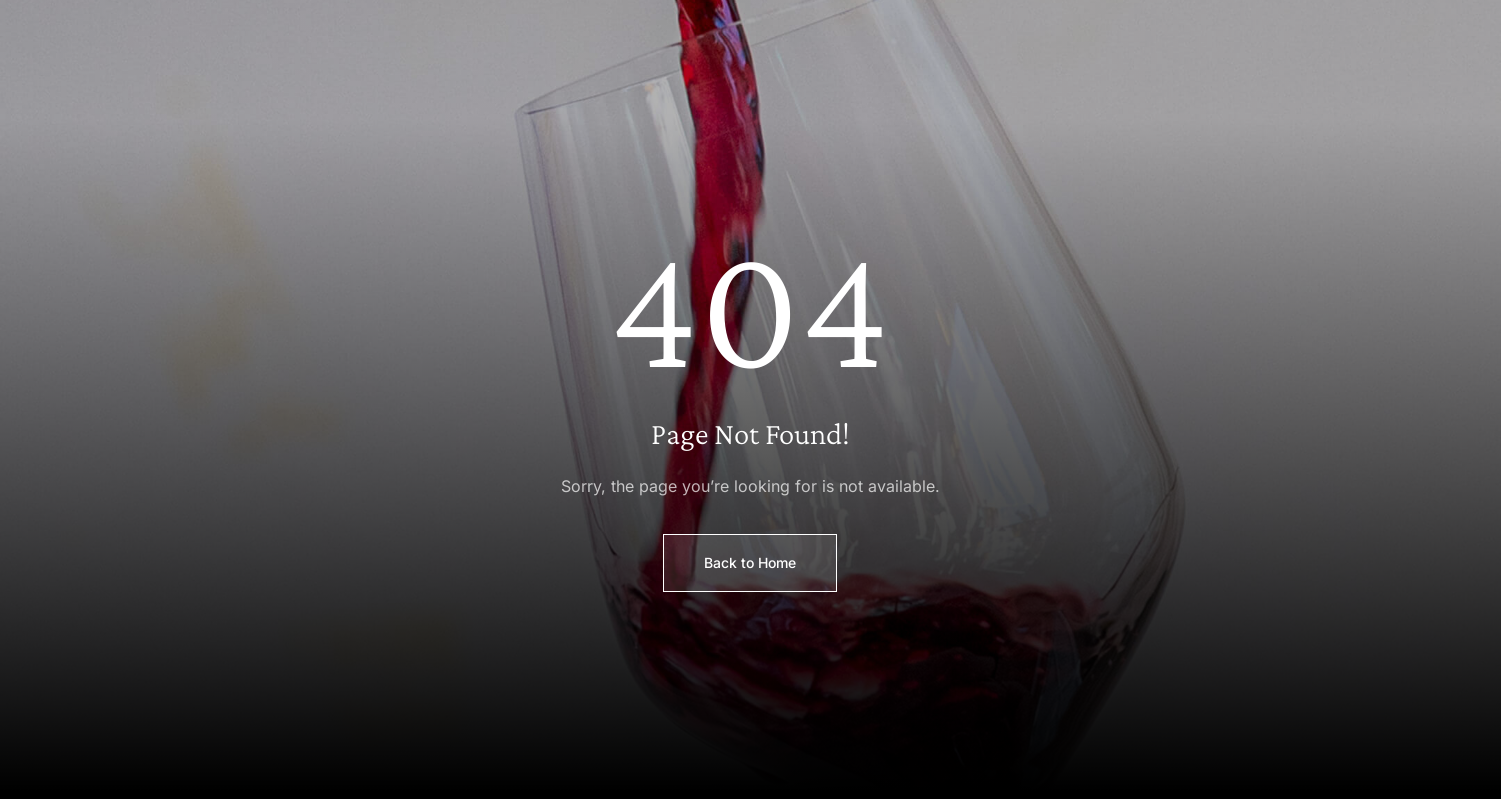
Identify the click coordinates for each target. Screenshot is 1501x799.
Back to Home (750, 562)
